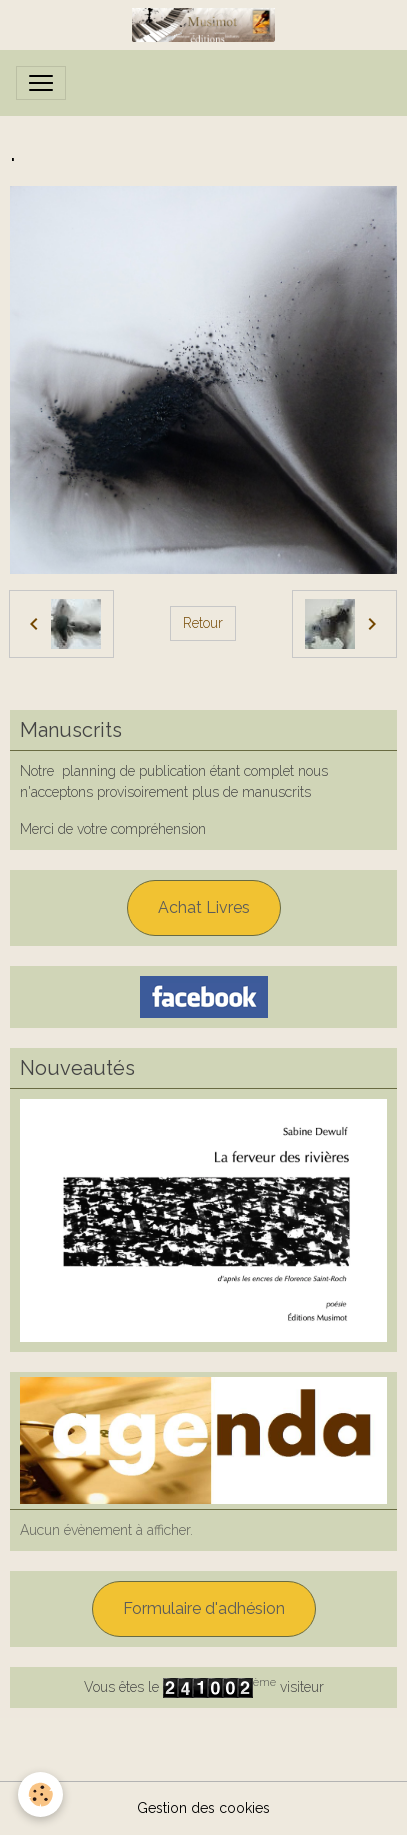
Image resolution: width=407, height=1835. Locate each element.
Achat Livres (204, 907)
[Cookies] (40, 1794)
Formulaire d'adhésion (204, 1608)
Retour (203, 623)
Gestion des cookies (203, 1808)
